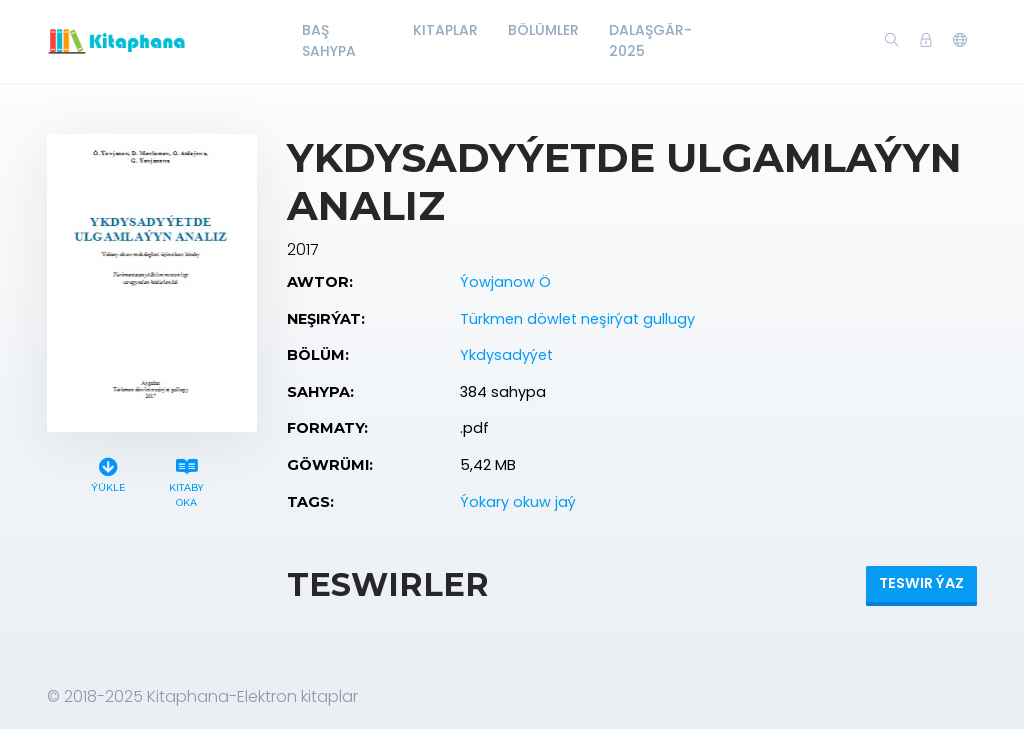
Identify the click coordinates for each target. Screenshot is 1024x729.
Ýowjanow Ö (505, 282)
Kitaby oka (187, 480)
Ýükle (108, 472)
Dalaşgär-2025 (650, 40)
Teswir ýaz (921, 583)
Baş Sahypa (329, 40)
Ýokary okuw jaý (518, 502)
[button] (960, 41)
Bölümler (543, 30)
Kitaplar (445, 30)
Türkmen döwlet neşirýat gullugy (577, 319)
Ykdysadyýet (506, 355)
